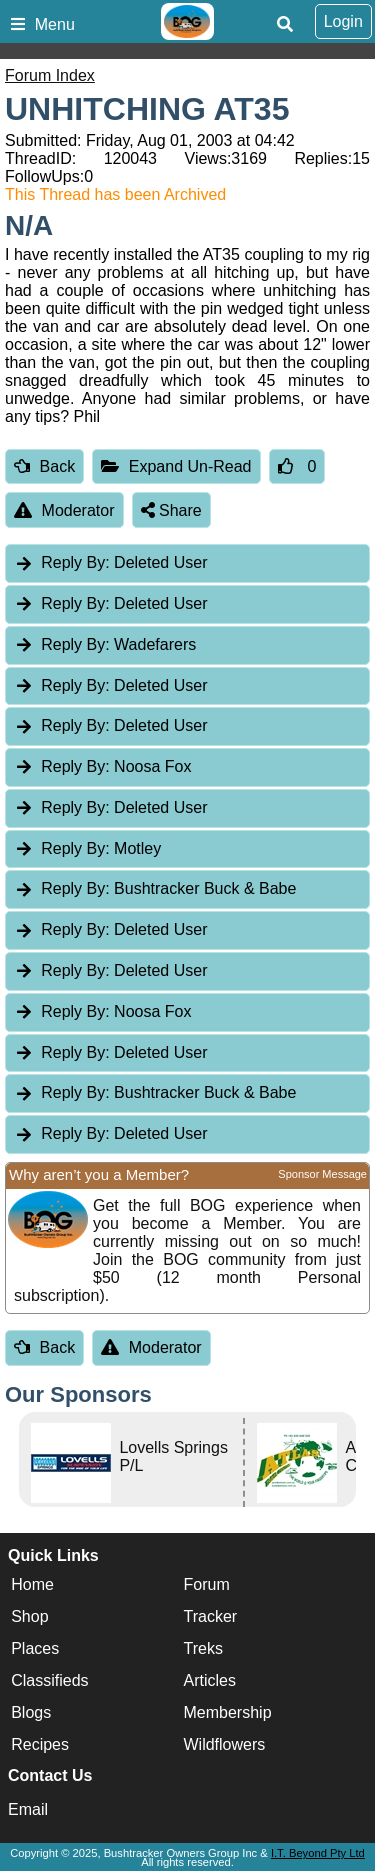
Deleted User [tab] (110, 562)
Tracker (211, 1616)
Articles (210, 1680)
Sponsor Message (322, 1174)
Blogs (31, 1712)
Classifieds (49, 1680)
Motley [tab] (87, 848)
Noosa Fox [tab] (102, 766)
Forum (207, 1584)
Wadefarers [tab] (105, 644)
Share (171, 510)
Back (44, 466)
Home (32, 1584)
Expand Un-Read (176, 466)
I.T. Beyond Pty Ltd (318, 1853)
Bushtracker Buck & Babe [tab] (155, 888)
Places (35, 1648)
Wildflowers (225, 1744)
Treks (203, 1648)
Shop (29, 1616)
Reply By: (75, 562)
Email (28, 1809)
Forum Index (50, 75)
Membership (228, 1712)
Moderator (64, 510)
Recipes (40, 1744)
